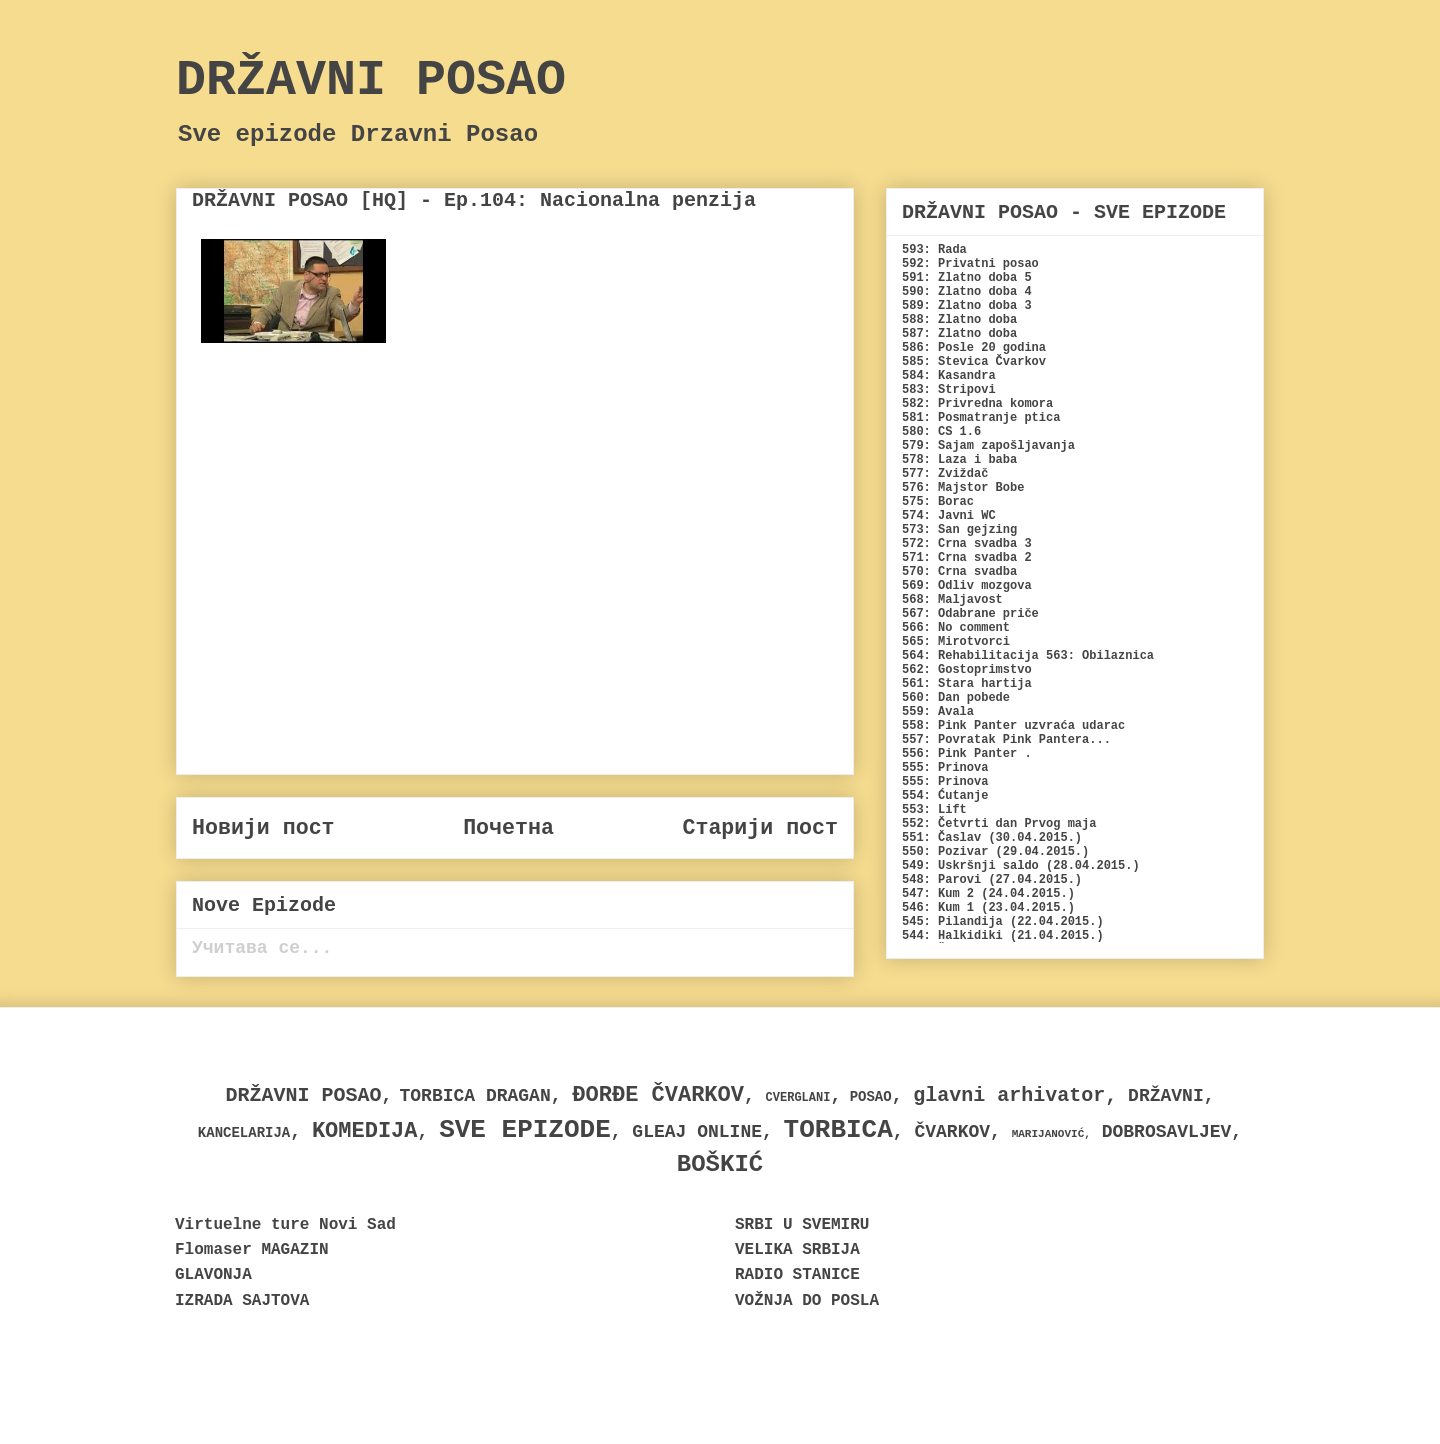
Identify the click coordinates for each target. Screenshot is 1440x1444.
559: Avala (938, 712)
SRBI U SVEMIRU (802, 1225)
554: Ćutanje (945, 796)
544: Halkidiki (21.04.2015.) (1003, 936)
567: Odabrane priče (970, 614)
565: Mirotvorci (956, 642)
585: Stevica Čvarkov (974, 362)
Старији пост (760, 828)
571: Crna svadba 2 (967, 558)
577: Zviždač (945, 474)
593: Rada (934, 250)
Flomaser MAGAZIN (252, 1250)
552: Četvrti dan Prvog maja (999, 824)
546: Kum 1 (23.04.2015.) (988, 908)
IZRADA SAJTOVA (242, 1301)
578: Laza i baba (959, 460)
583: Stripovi (949, 390)
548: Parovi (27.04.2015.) (992, 880)
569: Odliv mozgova (967, 586)
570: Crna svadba (959, 572)
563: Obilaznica (1100, 656)
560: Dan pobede (956, 698)
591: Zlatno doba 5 (967, 278)
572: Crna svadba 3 (967, 544)
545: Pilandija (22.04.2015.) (1003, 922)
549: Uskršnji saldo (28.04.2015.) (1021, 866)
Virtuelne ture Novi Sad (285, 1225)
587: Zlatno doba (959, 334)
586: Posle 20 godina (974, 348)
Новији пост (263, 828)
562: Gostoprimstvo (967, 670)
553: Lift (934, 810)
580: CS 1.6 (941, 432)
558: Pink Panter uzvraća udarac (1013, 726)
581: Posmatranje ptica (981, 418)
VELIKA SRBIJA (797, 1250)
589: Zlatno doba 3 (967, 306)
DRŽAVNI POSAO (371, 80)
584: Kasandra (949, 376)
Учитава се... (262, 948)
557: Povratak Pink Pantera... (1006, 740)
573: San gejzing (959, 530)
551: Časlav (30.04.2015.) (992, 838)
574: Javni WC (949, 516)
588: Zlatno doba (959, 320)
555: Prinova (945, 768)
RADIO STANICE (797, 1275)
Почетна (508, 828)
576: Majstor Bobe (963, 488)
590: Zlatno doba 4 (967, 292)
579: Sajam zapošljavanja (988, 446)
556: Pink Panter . (967, 754)
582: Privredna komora (977, 404)
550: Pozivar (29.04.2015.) (995, 852)
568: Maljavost (952, 600)
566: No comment (956, 628)
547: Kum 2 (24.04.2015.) (988, 894)
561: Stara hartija (967, 684)
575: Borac (938, 502)
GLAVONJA (213, 1275)
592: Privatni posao (970, 264)
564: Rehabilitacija (970, 656)
